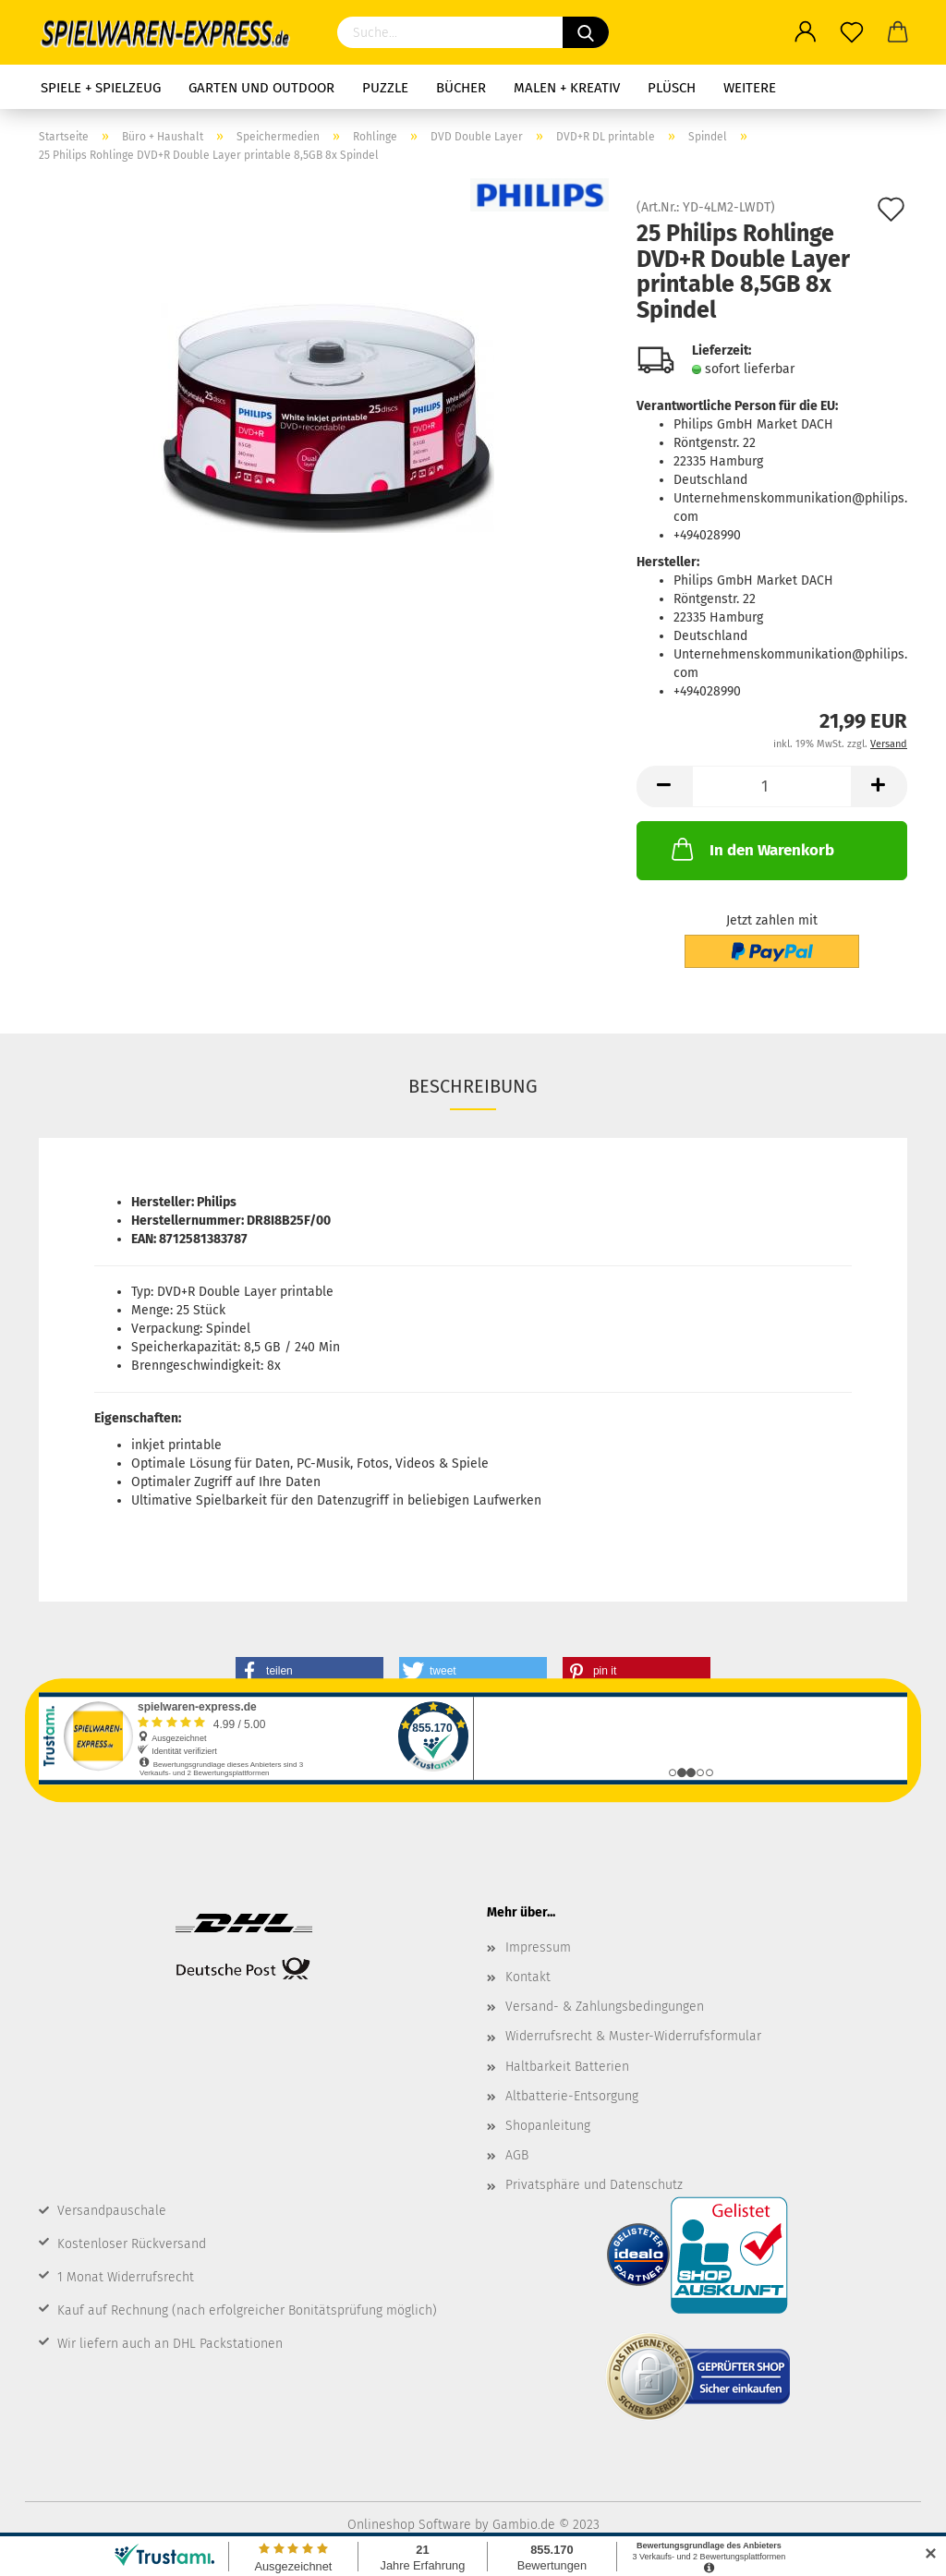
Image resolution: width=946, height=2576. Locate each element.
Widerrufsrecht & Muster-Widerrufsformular (633, 2036)
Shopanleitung (547, 2126)
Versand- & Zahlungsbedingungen (604, 2006)
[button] (309, 1671)
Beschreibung (473, 1086)
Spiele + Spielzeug (101, 87)
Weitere (749, 87)
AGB (516, 2155)
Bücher (461, 87)
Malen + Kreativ (567, 87)
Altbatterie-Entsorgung (571, 2096)
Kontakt (528, 1977)
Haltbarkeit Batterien (567, 2066)
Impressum (538, 1947)
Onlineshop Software (409, 2525)
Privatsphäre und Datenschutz (594, 2185)
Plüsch (672, 87)
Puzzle (385, 87)
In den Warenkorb (751, 849)
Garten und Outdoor (261, 87)
